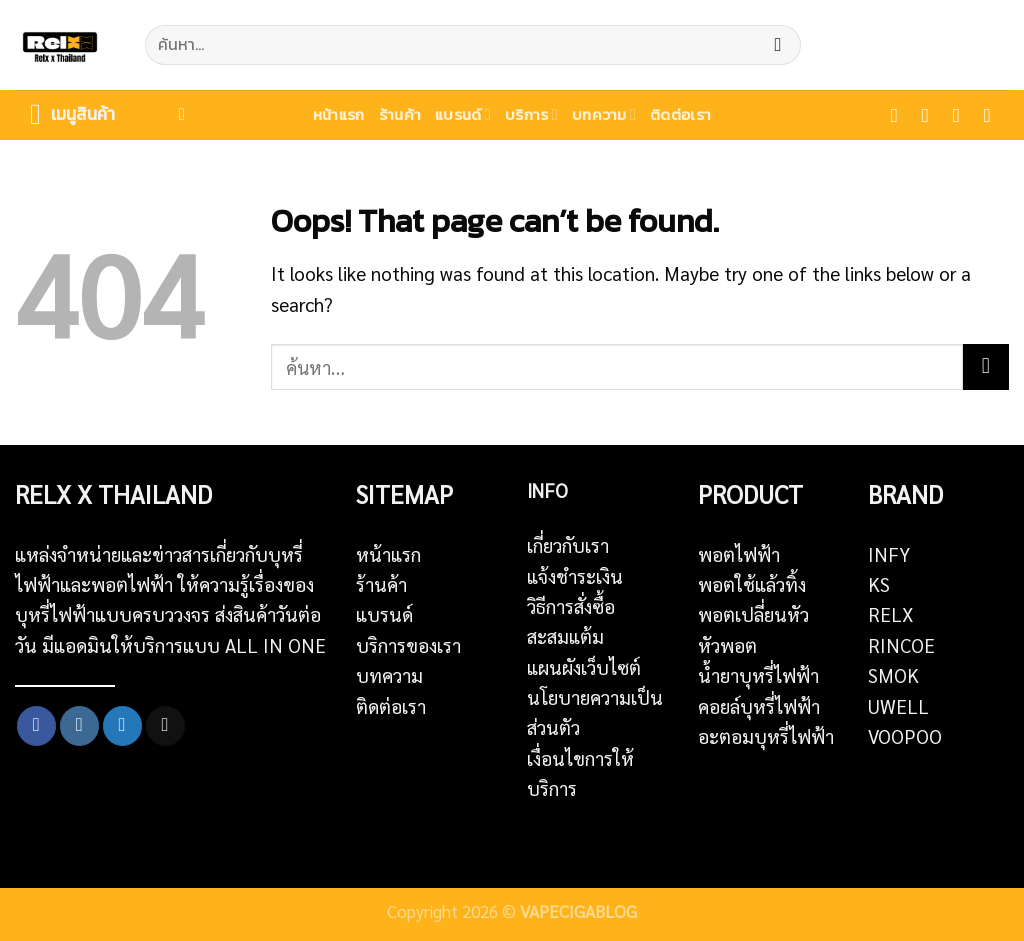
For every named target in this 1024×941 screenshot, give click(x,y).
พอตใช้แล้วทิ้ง (752, 584)
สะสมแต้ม (565, 636)
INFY (889, 554)
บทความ (604, 114)
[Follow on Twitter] (962, 115)
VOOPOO (905, 736)
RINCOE (901, 645)
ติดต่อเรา (680, 114)
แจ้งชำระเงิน (575, 576)
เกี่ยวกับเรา (568, 545)
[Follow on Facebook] (900, 115)
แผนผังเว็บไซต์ (584, 667)
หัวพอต (727, 645)
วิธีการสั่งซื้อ (571, 606)
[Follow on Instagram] (931, 115)
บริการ (531, 114)
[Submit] (777, 45)
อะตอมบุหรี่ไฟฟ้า (766, 736)
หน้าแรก (339, 114)
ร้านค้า (400, 114)
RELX (891, 614)
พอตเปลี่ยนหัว (753, 614)
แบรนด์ (463, 114)
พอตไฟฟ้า (739, 554)
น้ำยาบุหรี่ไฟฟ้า (758, 675)
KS (879, 584)
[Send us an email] (993, 115)
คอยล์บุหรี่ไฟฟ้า (759, 706)
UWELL (898, 706)
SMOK (893, 675)
